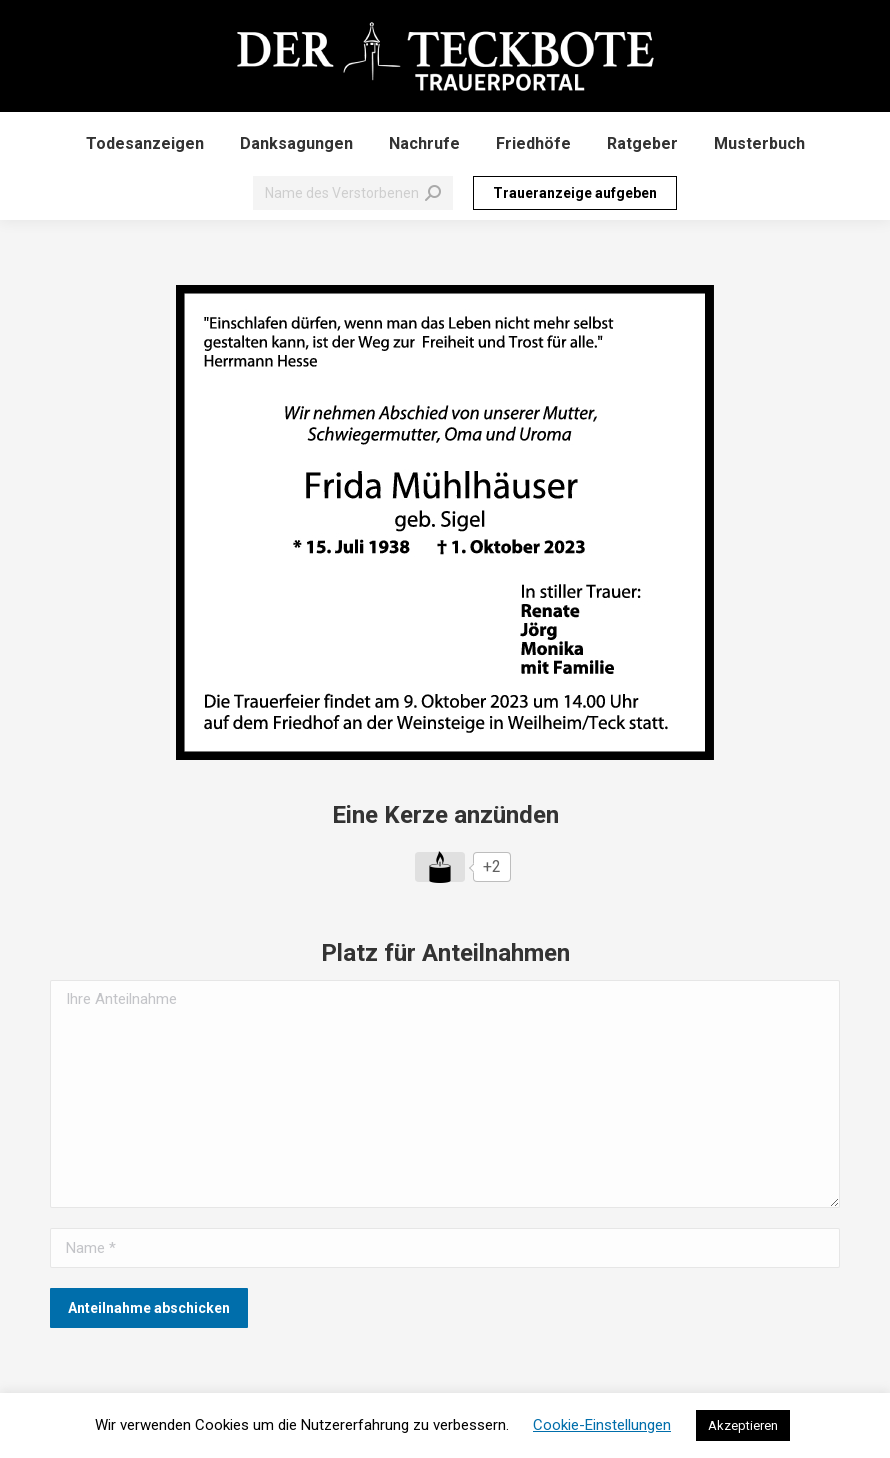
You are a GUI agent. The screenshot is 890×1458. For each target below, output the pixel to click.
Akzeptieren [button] (743, 1425)
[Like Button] (440, 867)
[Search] (353, 193)
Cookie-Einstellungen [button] (602, 1425)
